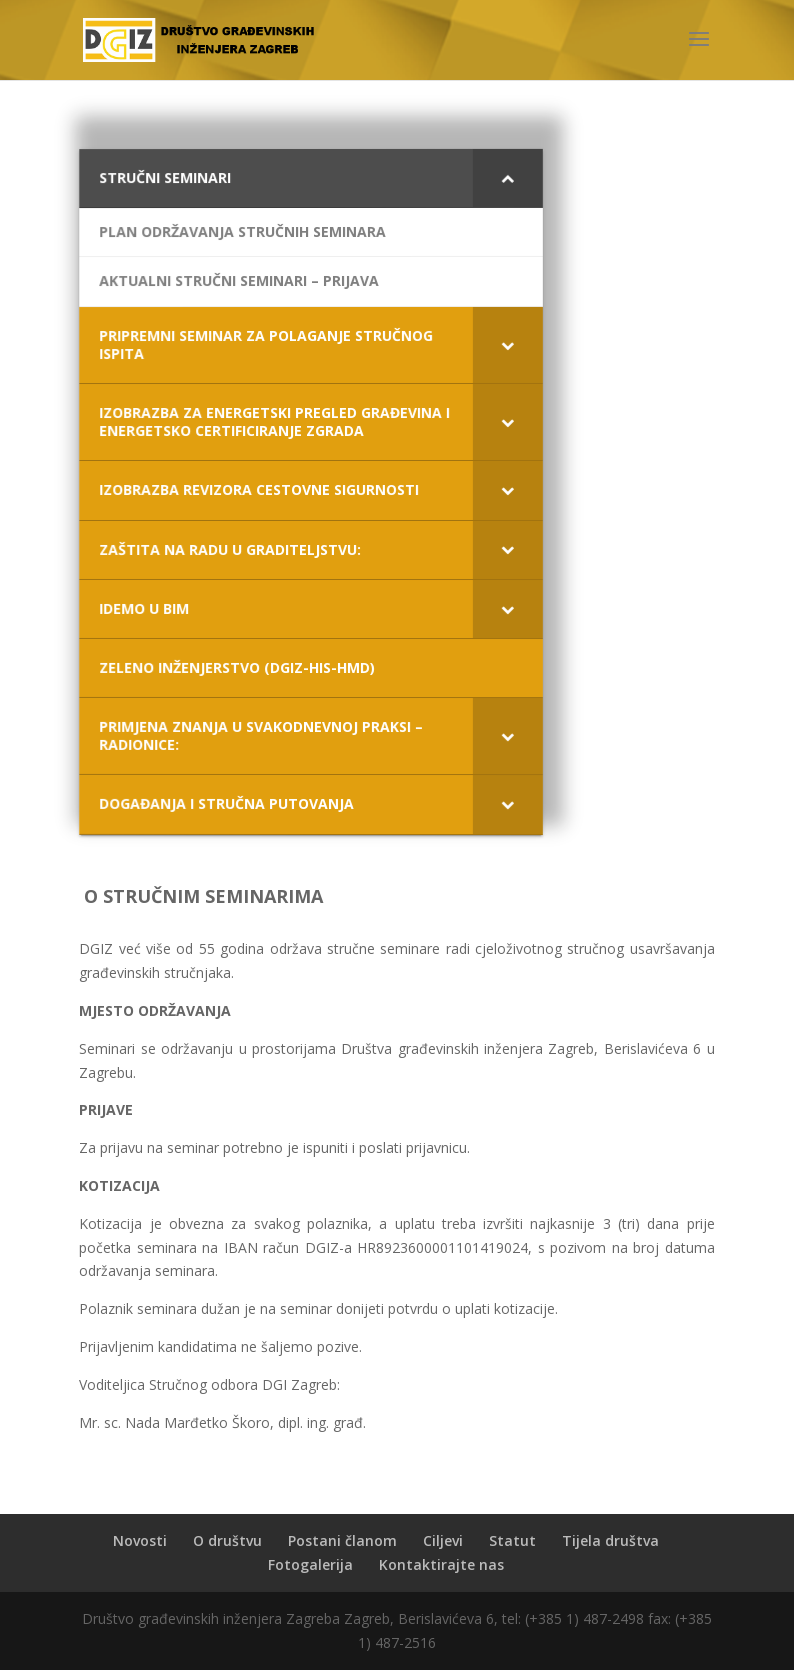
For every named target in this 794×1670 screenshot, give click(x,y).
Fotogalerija (310, 1564)
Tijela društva (610, 1540)
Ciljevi (443, 1540)
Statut (512, 1540)
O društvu (227, 1540)
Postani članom (342, 1540)
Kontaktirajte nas (441, 1564)
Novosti (140, 1540)
